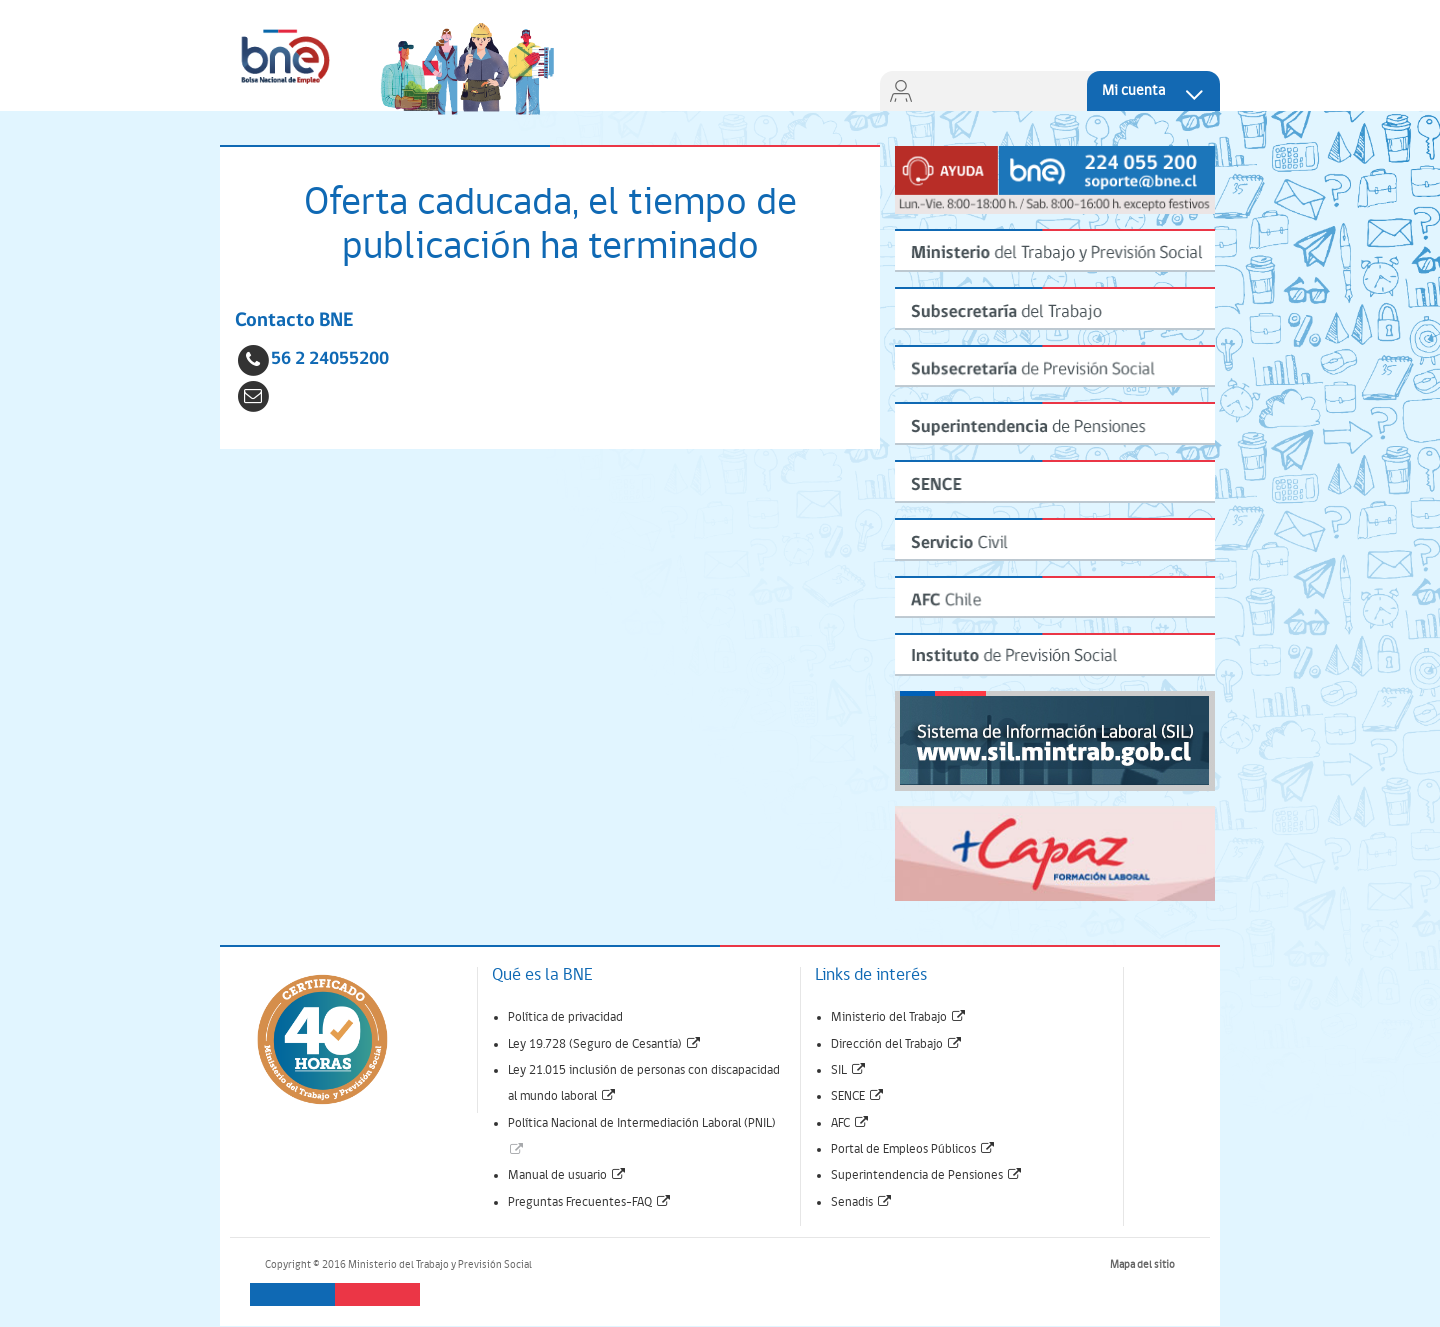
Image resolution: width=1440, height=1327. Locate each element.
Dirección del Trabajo (897, 1044)
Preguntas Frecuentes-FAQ (590, 1202)
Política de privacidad (565, 1017)
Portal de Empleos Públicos (913, 1149)
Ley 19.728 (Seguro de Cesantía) (605, 1044)
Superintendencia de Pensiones (927, 1175)
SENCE (858, 1096)
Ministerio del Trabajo (899, 1017)
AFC (850, 1123)
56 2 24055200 (330, 359)
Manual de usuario (567, 1175)
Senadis (862, 1202)
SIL (849, 1070)
